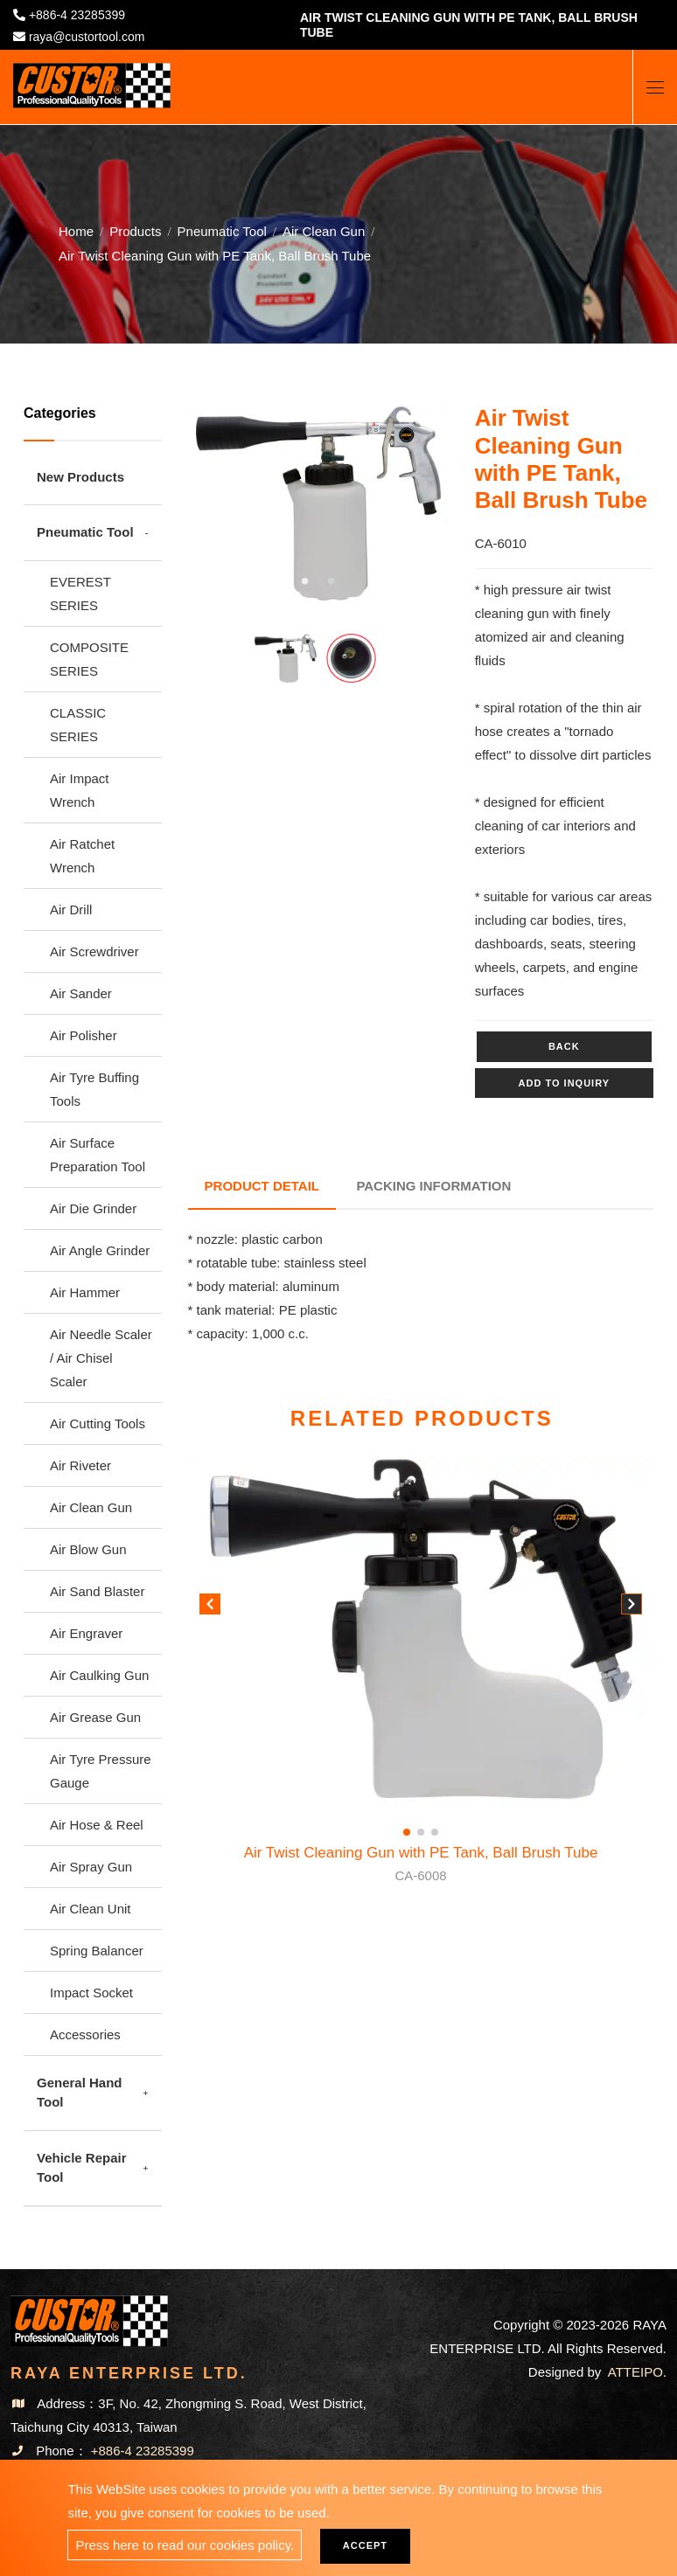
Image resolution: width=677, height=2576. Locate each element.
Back (564, 1046)
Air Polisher (83, 1035)
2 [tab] (331, 581)
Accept (367, 2545)
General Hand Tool (79, 2092)
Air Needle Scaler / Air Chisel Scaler (101, 1358)
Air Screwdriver (94, 951)
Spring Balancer (96, 1950)
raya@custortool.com (86, 37)
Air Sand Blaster (97, 1591)
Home (76, 230)
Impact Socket (91, 1992)
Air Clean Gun (324, 230)
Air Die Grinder (93, 1208)
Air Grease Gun (95, 1717)
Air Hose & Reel (96, 1824)
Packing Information (436, 1184)
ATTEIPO (635, 2371)
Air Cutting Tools (97, 1423)
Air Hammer (85, 1292)
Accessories (85, 2034)
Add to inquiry (564, 1083)
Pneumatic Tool (222, 230)
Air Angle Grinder (100, 1250)
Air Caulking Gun (99, 1675)
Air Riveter (80, 1465)
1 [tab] (305, 581)
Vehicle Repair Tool (82, 2167)
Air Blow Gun (88, 1549)
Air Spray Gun (91, 1866)
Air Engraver (86, 1633)
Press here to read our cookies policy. (184, 2545)
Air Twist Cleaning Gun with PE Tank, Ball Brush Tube (421, 1863)
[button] (631, 1604)
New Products (80, 476)
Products (135, 230)
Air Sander (81, 993)
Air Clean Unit (90, 1908)
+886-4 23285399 (77, 15)
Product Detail (263, 1184)
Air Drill (71, 909)
